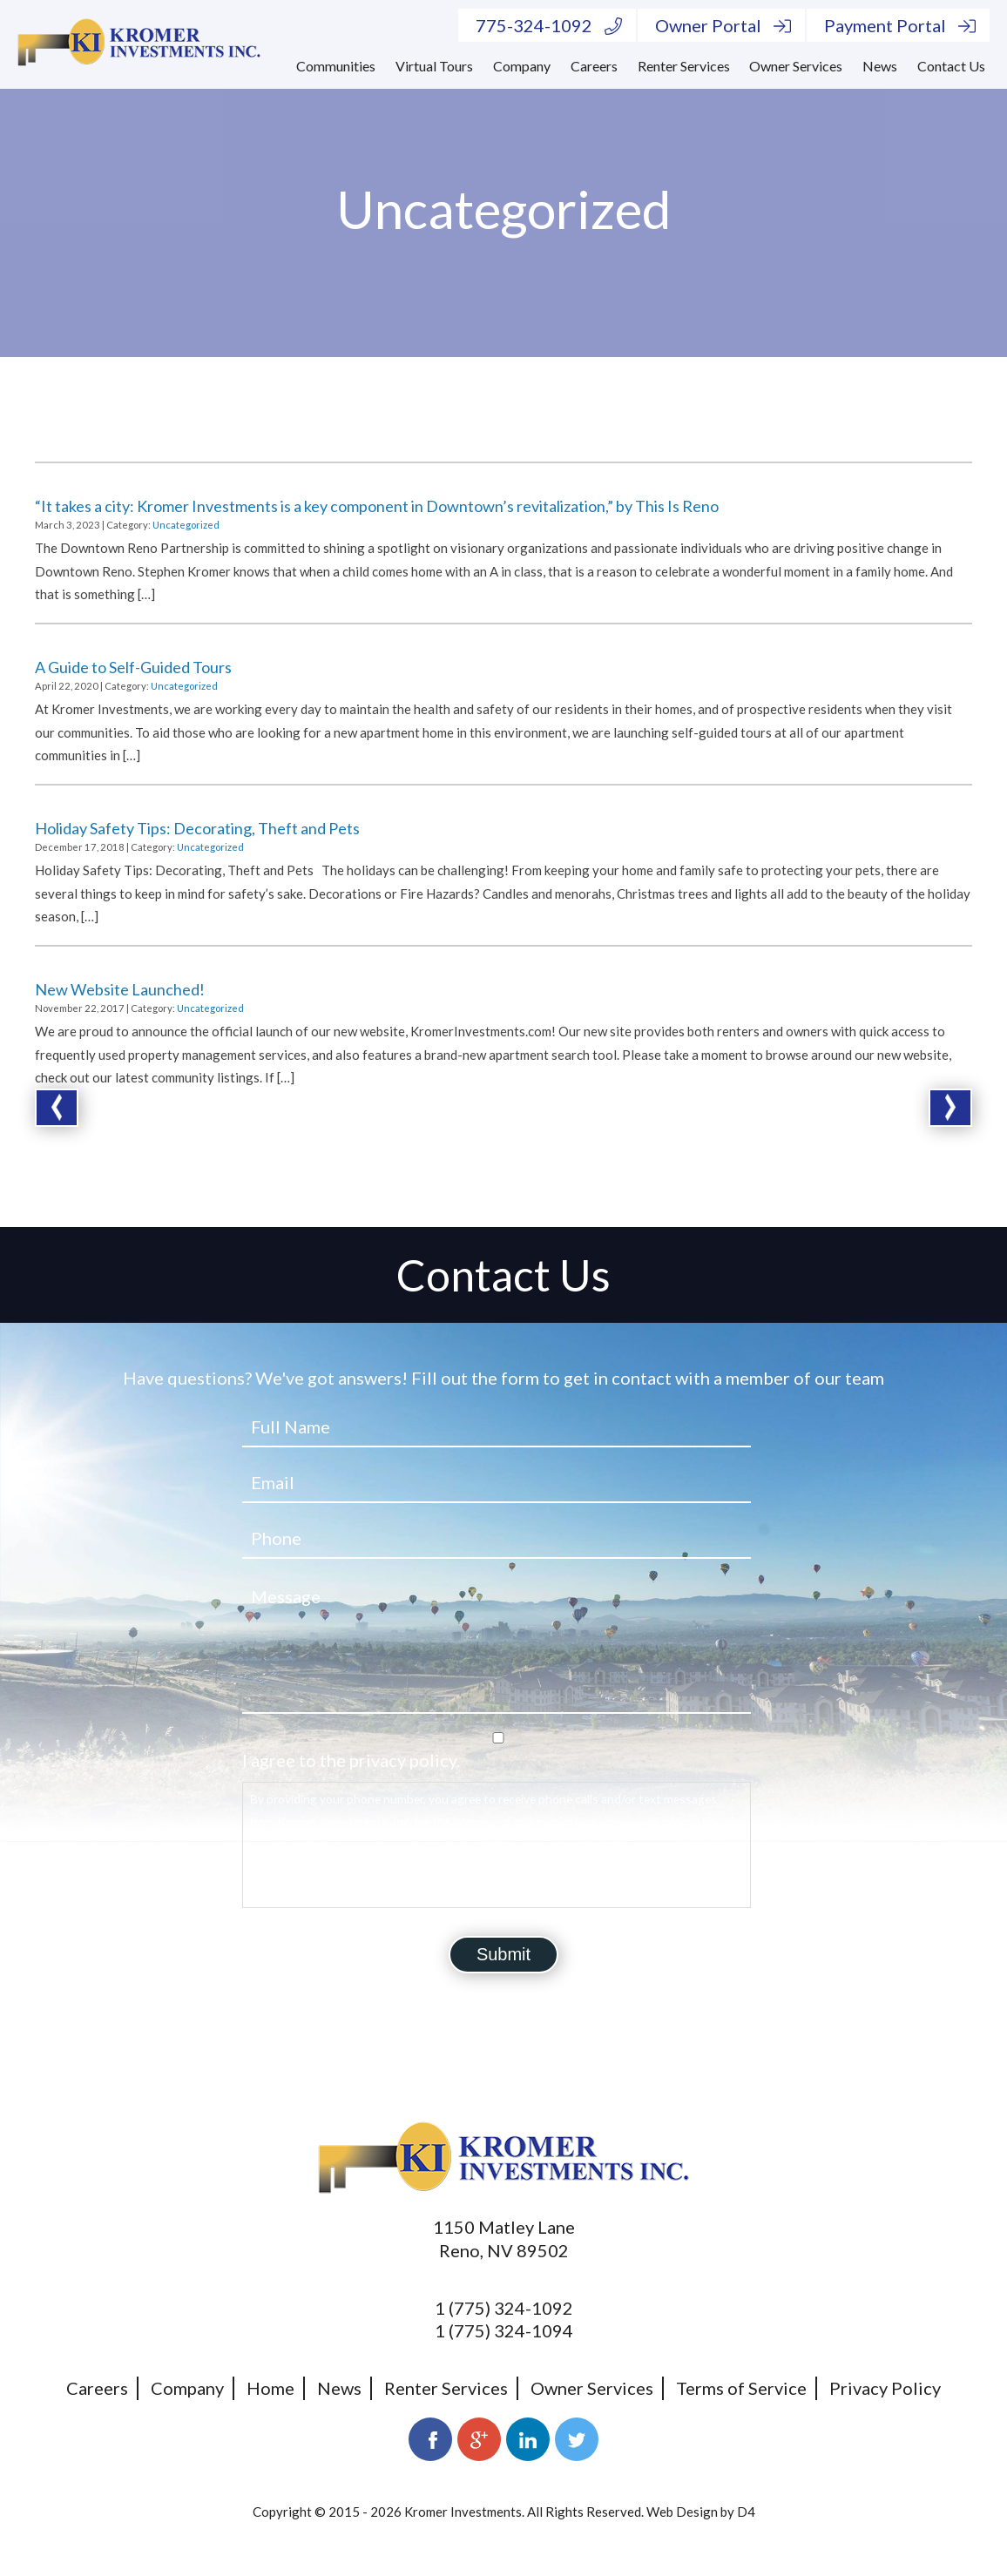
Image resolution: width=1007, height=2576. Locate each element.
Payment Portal (900, 25)
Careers (594, 65)
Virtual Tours (434, 65)
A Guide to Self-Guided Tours (133, 667)
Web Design (682, 2511)
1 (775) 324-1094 (504, 2330)
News (879, 65)
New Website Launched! (120, 989)
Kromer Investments (463, 2511)
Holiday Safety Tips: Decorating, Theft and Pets (197, 828)
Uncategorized (186, 524)
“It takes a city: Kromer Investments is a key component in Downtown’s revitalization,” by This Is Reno (377, 506)
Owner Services (795, 65)
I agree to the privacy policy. (351, 1760)
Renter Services (684, 65)
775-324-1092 (549, 25)
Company (522, 65)
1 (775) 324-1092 (504, 2307)
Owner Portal (723, 25)
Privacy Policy (885, 2387)
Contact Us (951, 65)
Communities (335, 65)
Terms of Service (741, 2387)
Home (270, 2387)
